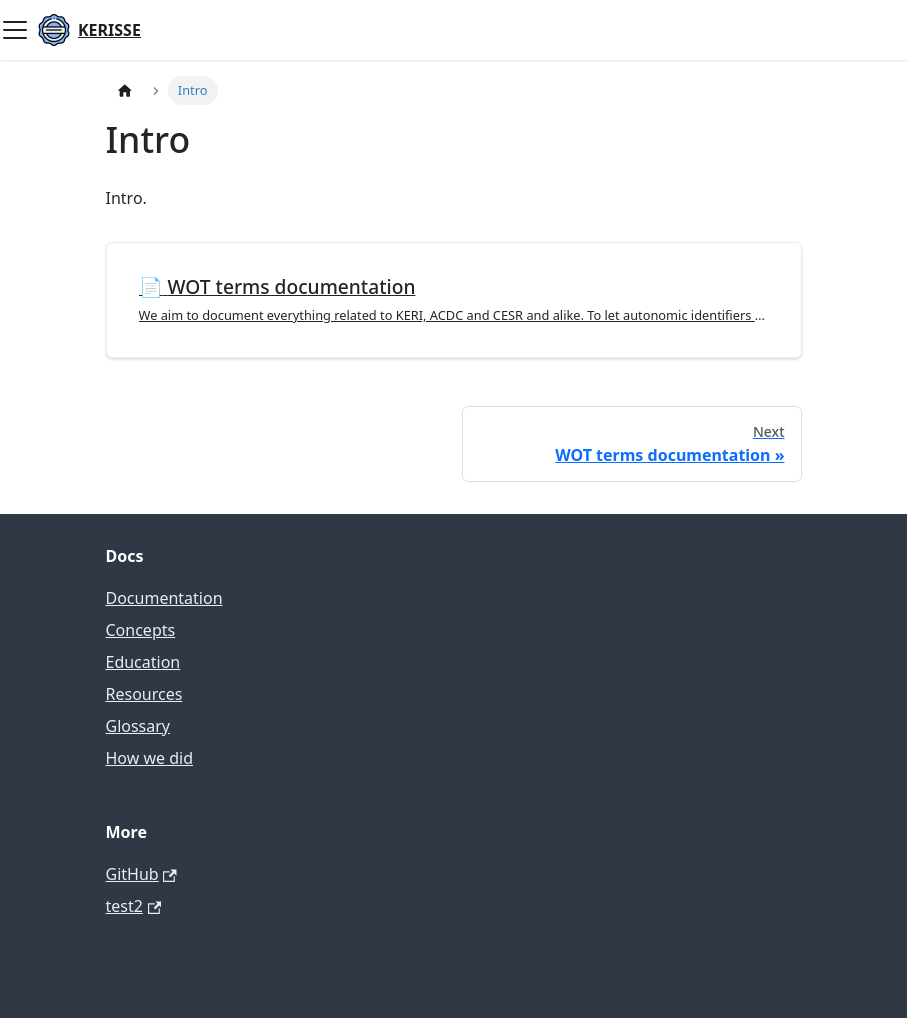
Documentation (164, 598)
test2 (134, 906)
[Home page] (125, 90)
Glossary (138, 726)
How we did (150, 758)
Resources (144, 694)
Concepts (141, 630)
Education (143, 662)
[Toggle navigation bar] (15, 30)
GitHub (141, 874)
